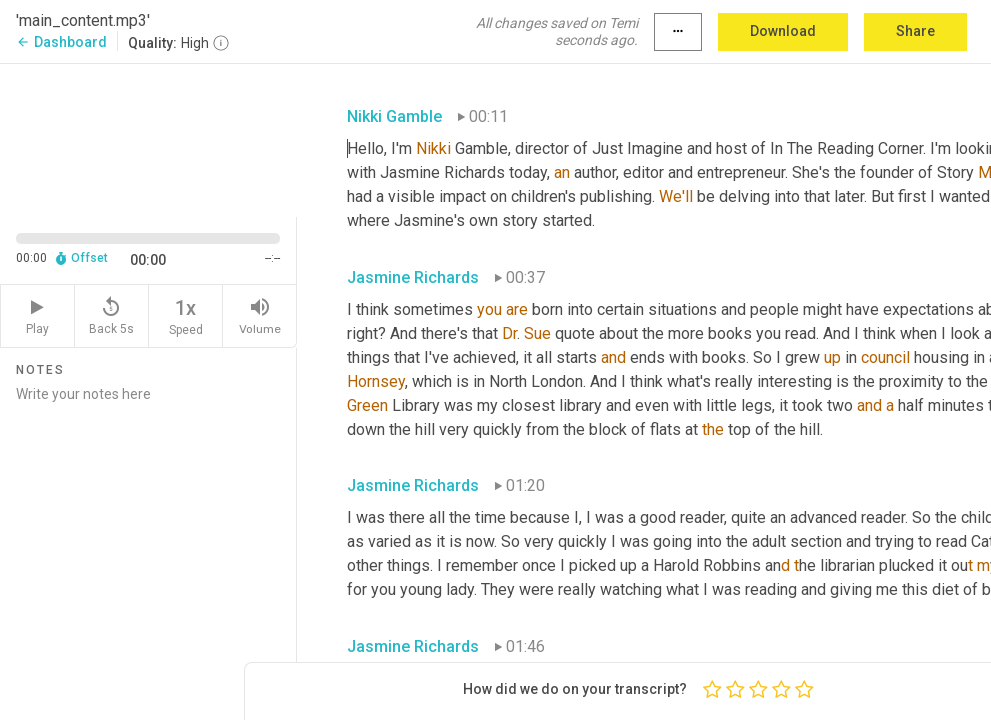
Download (783, 31)
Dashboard (61, 42)
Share (915, 31)
